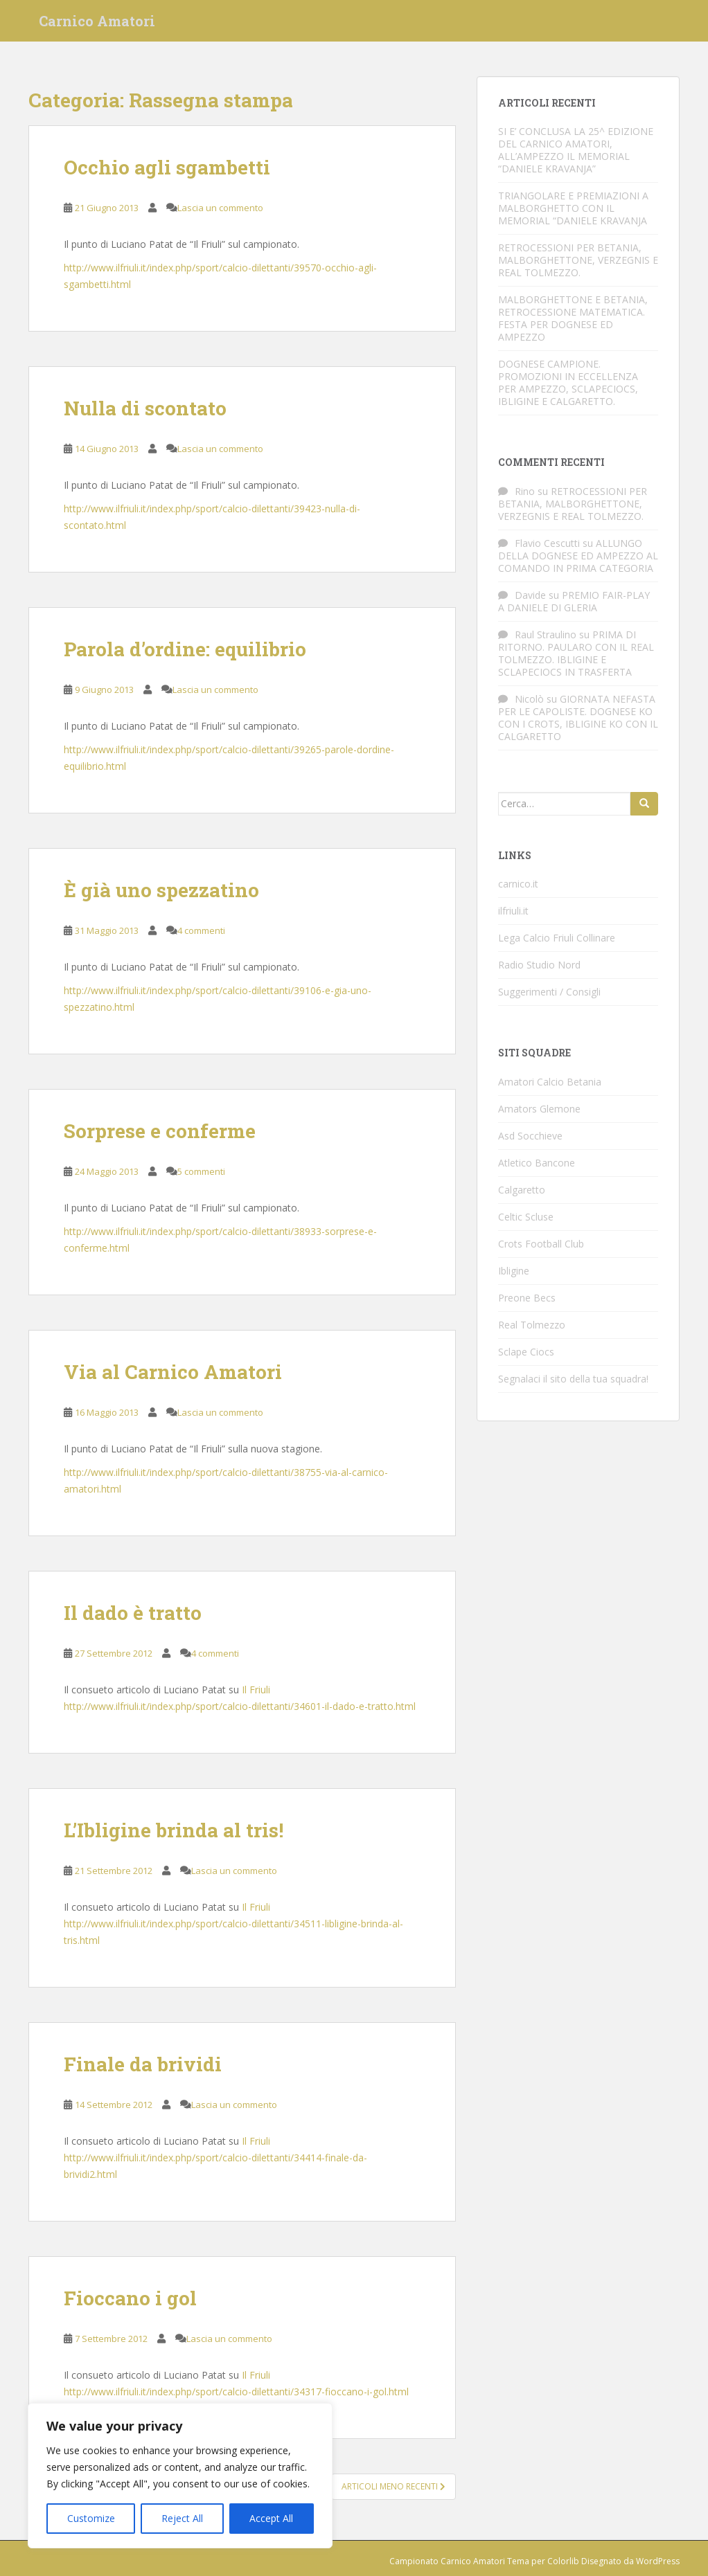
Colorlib (563, 2561)
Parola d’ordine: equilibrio (185, 649)
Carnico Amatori (97, 24)
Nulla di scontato (145, 408)
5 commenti (201, 1171)
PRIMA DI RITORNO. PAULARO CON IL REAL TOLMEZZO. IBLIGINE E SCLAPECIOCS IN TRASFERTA (576, 653)
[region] (180, 2475)
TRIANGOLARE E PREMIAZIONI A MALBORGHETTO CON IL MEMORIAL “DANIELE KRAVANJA (573, 208)
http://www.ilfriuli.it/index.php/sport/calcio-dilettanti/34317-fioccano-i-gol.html (236, 2391)
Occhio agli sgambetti (167, 167)
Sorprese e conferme (160, 1131)
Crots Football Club (541, 1243)
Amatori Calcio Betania (549, 1081)
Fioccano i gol (130, 2298)
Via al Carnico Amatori (173, 1372)
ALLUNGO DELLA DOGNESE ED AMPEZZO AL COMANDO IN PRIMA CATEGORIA (578, 556)
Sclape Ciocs (526, 1351)
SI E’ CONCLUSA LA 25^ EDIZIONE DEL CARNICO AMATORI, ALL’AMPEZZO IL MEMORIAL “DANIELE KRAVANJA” (575, 150)
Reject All (182, 2518)
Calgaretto (521, 1189)
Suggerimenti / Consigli (549, 991)
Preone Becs (527, 1297)
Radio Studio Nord (539, 964)
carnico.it (518, 883)
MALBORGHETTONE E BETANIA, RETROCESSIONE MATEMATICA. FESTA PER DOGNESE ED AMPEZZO (573, 318)
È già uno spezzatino (161, 890)
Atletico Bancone (536, 1162)
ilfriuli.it (513, 910)
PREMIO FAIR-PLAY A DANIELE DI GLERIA (574, 601)
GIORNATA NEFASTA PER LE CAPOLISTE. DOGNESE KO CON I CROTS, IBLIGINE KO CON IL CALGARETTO (578, 717)
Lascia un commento (220, 207)
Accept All (271, 2518)
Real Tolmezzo (531, 1324)
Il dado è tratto (133, 1612)
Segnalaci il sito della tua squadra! (573, 1378)
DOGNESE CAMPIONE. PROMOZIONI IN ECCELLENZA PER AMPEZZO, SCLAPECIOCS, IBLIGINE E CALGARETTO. (568, 382)
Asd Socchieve (530, 1135)
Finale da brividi (143, 2064)
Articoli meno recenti (393, 2486)
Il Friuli (256, 1689)
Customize (91, 2518)
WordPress (658, 2561)
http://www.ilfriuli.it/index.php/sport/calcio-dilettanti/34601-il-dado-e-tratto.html (240, 1706)
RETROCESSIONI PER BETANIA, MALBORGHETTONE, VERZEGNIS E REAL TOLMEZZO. (578, 260)
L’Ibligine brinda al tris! (173, 1830)
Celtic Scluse (526, 1216)
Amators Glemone (539, 1108)
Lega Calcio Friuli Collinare (556, 937)
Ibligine (513, 1270)
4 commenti (201, 930)
